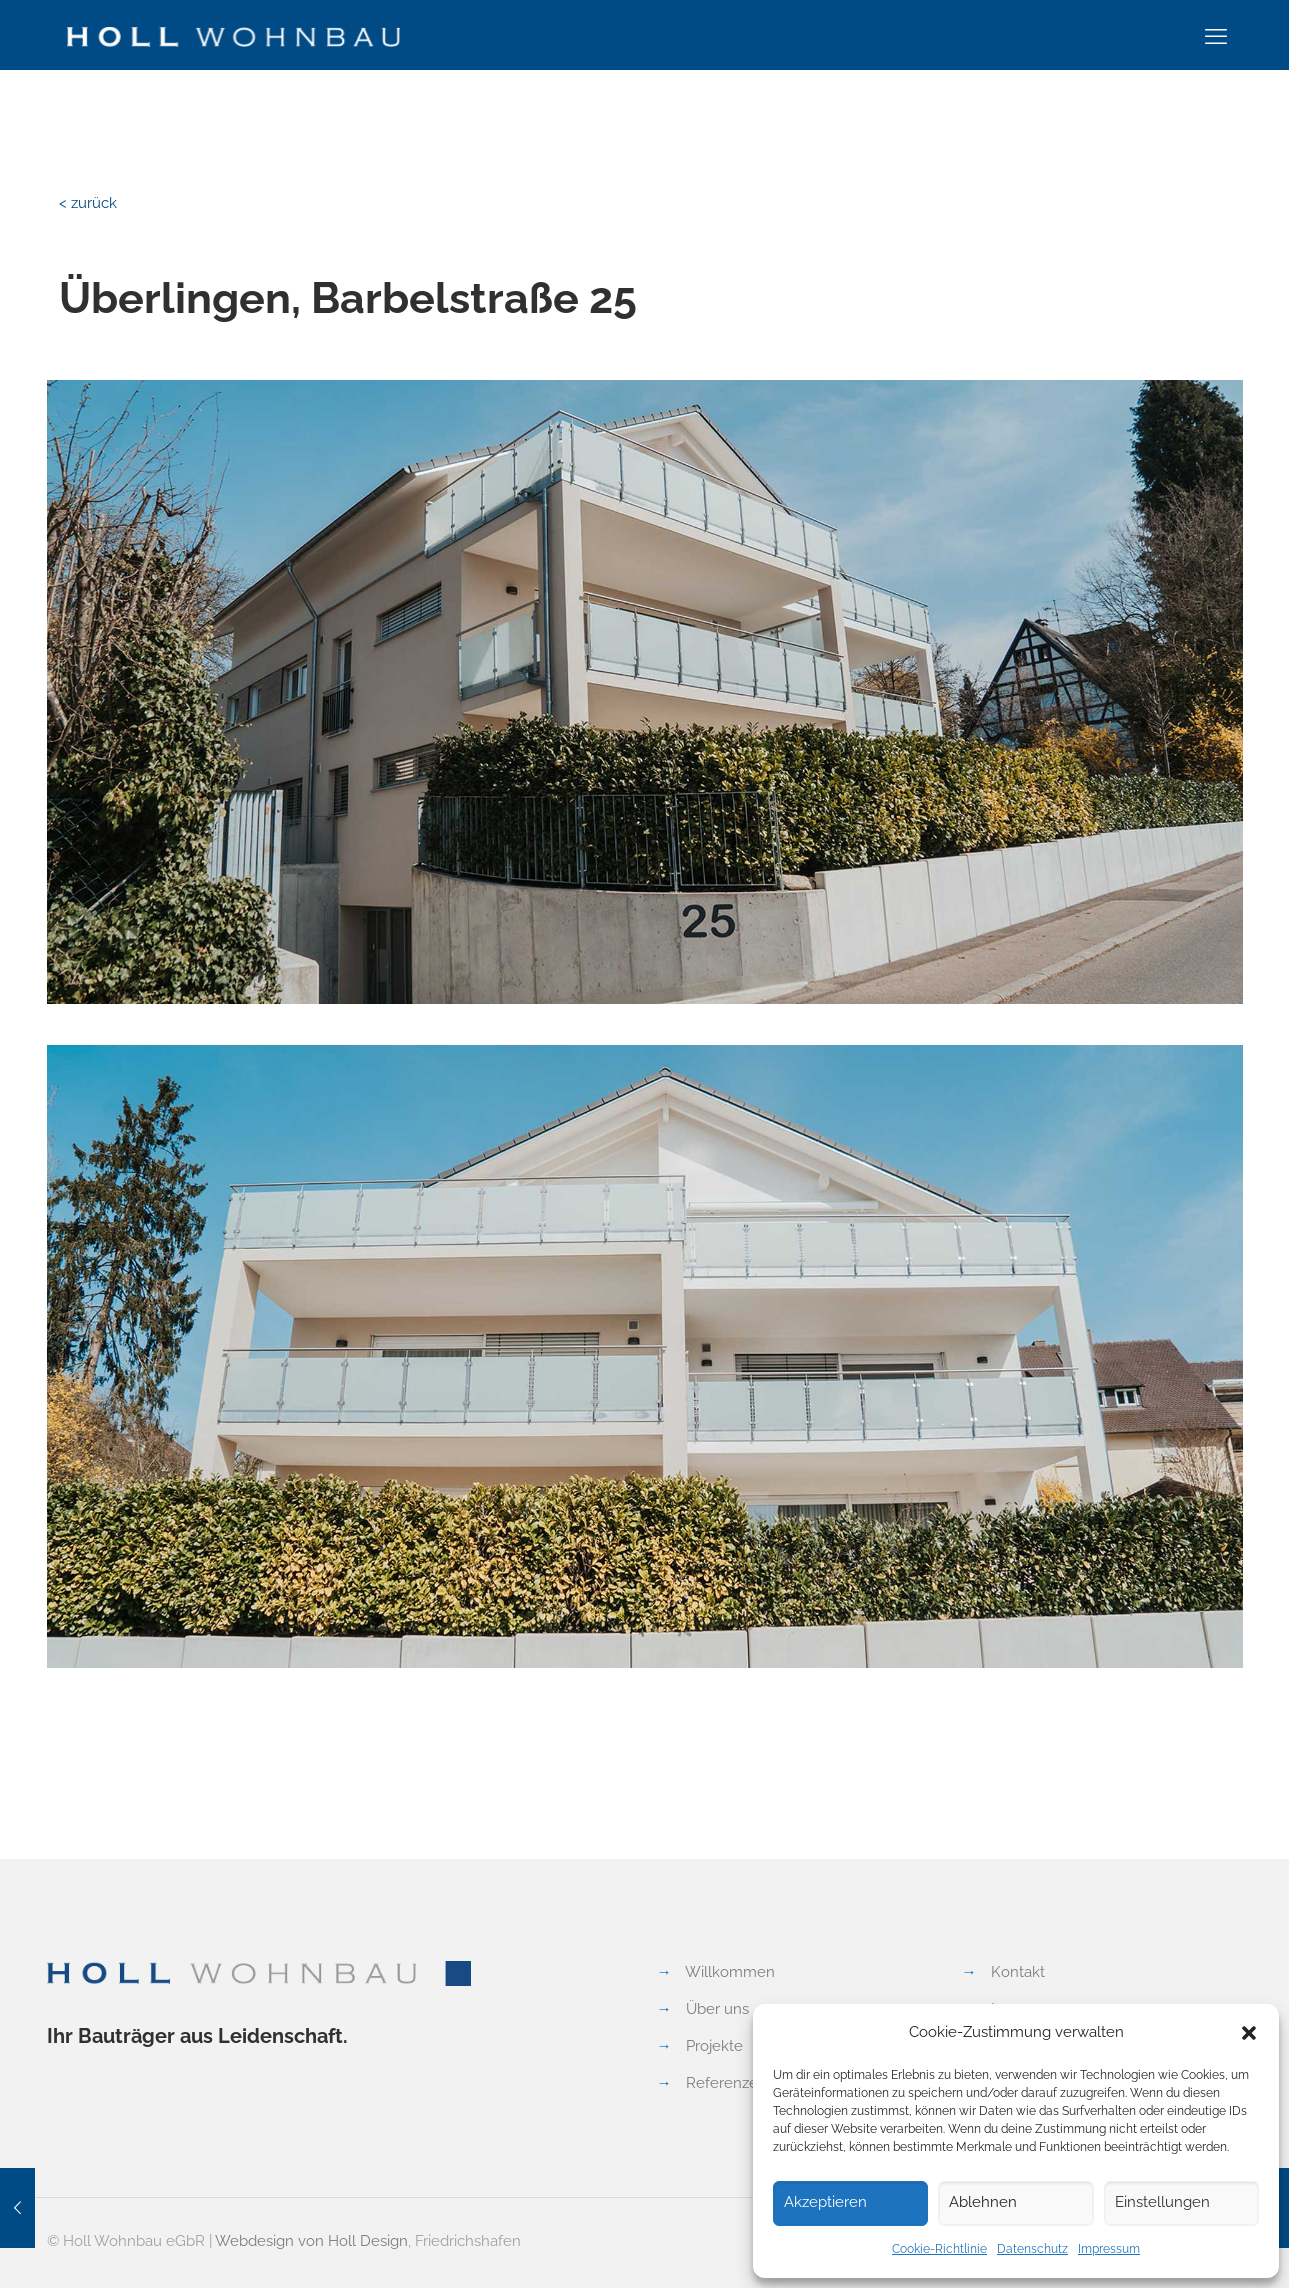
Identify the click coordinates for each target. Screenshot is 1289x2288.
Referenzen (726, 2083)
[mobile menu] (1216, 36)
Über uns (717, 2009)
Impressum (1109, 2249)
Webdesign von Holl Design (311, 2241)
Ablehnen (983, 2202)
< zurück (88, 203)
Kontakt (1018, 1972)
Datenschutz (1032, 2249)
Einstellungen (1162, 2202)
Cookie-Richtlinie (939, 2249)
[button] (1249, 2033)
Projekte (714, 2046)
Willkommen (730, 1972)
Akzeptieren (825, 2202)
